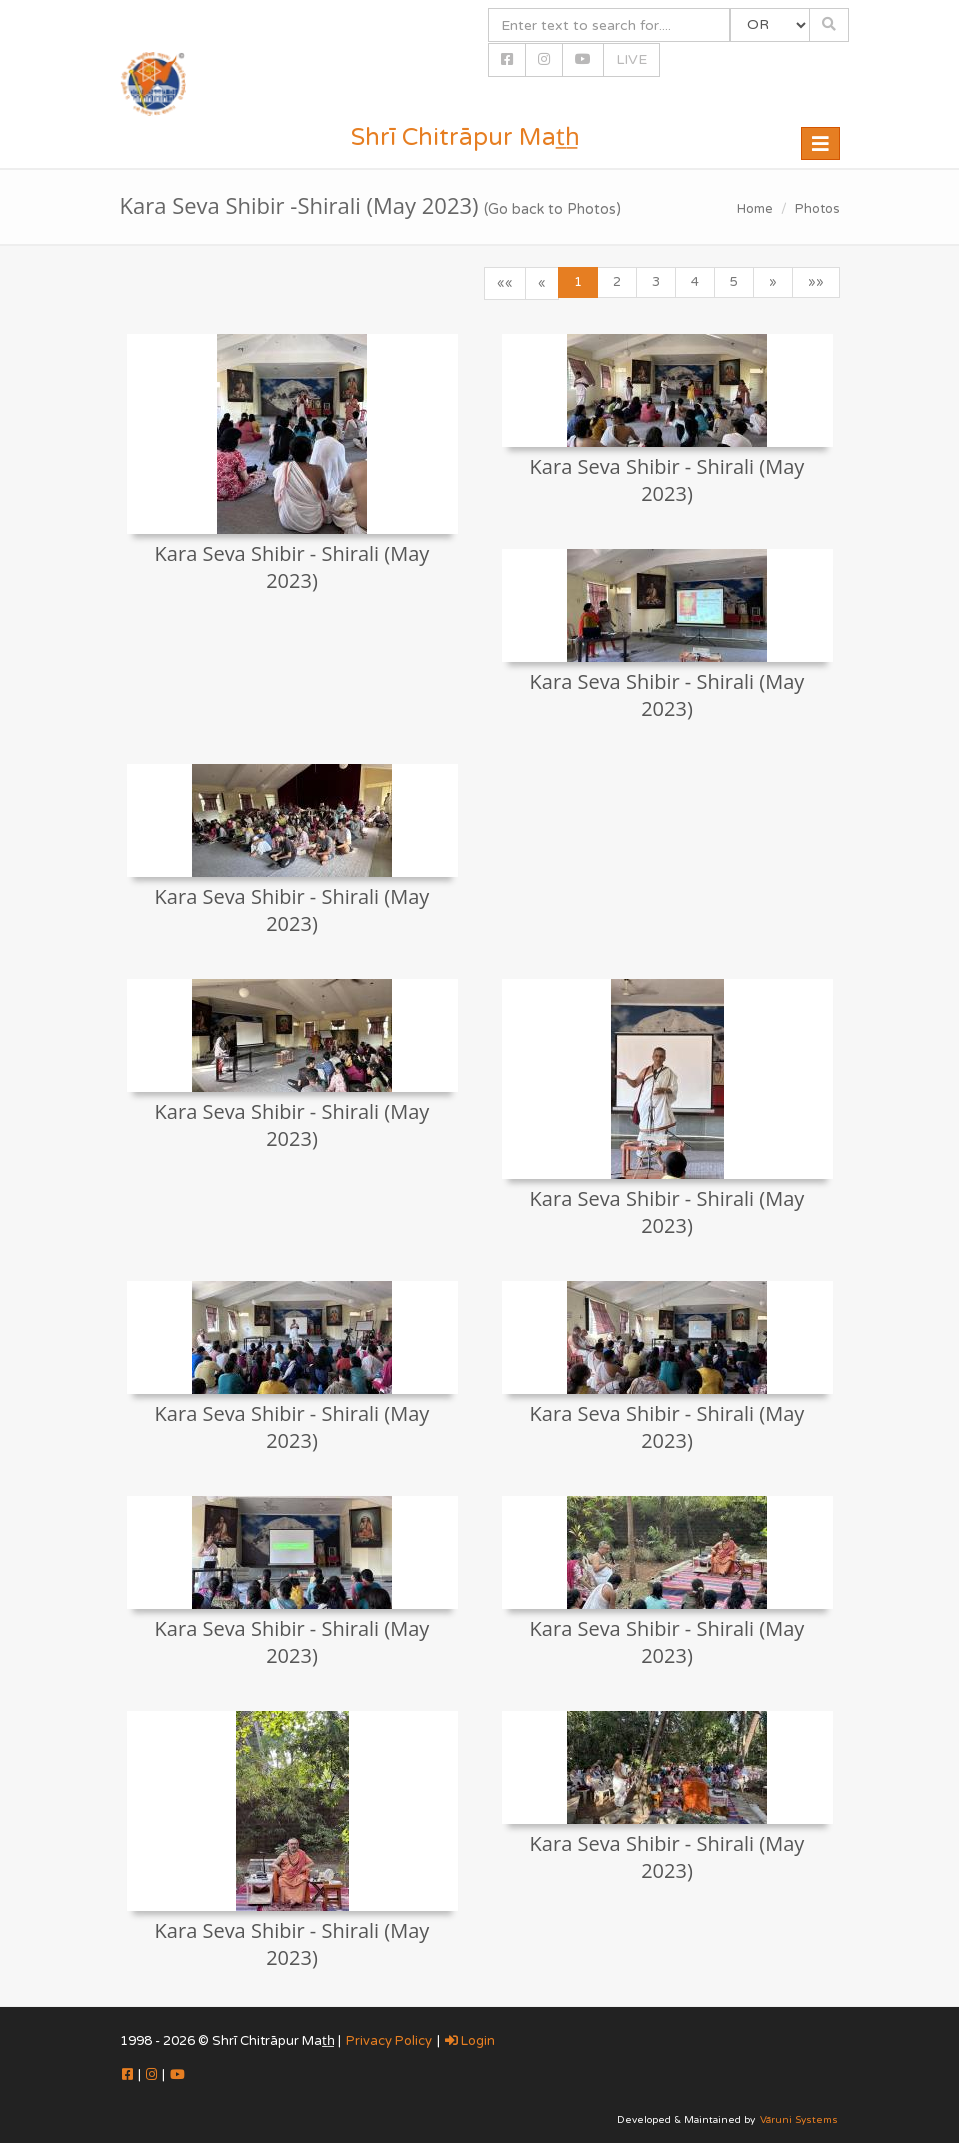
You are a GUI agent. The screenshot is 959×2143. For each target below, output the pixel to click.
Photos (817, 209)
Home (755, 209)
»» (816, 282)
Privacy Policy (389, 2041)
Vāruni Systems (799, 2120)
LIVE (631, 59)
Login (470, 2041)
